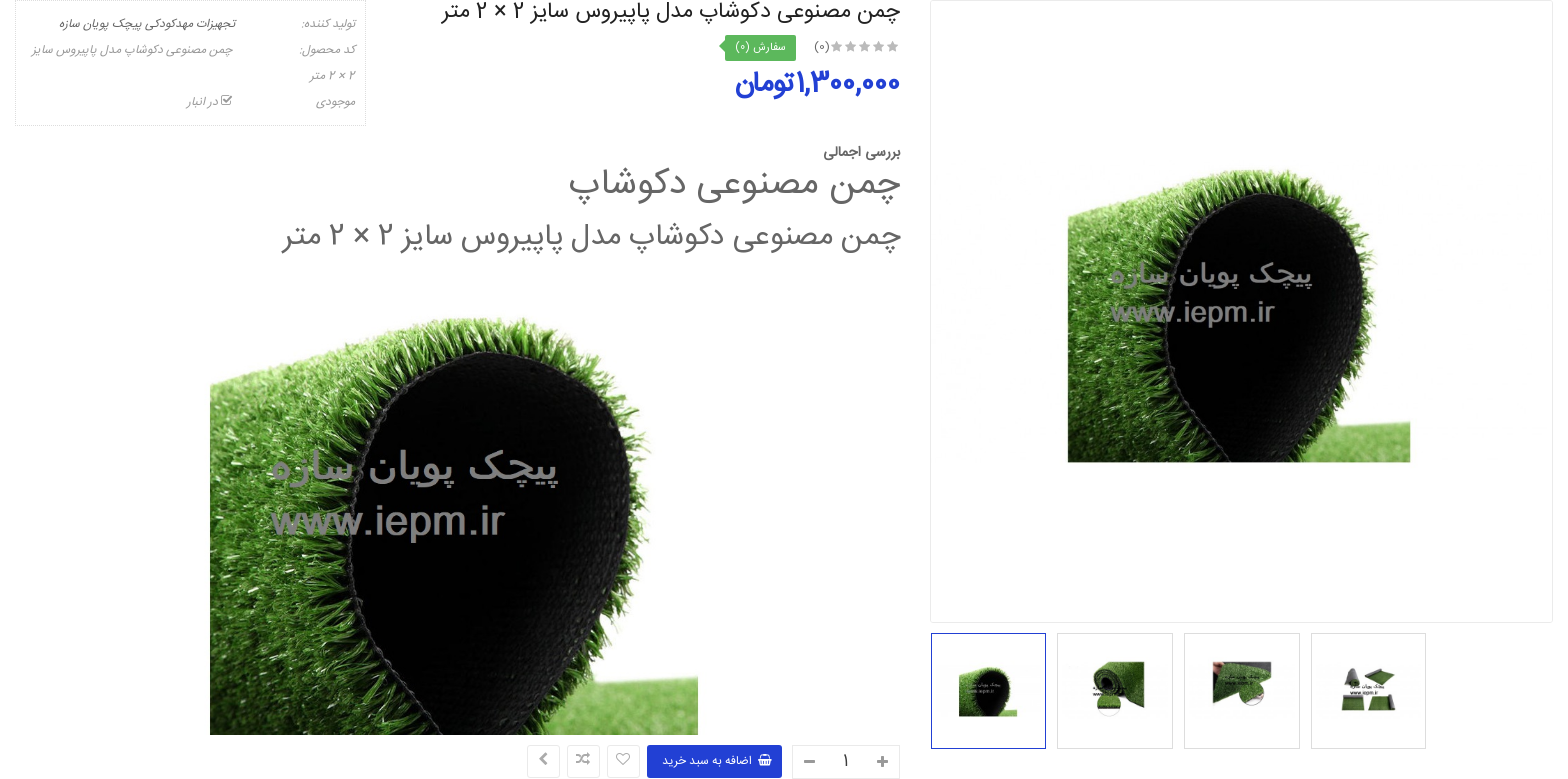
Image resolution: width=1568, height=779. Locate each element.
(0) (822, 47)
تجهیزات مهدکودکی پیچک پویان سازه (147, 24)
